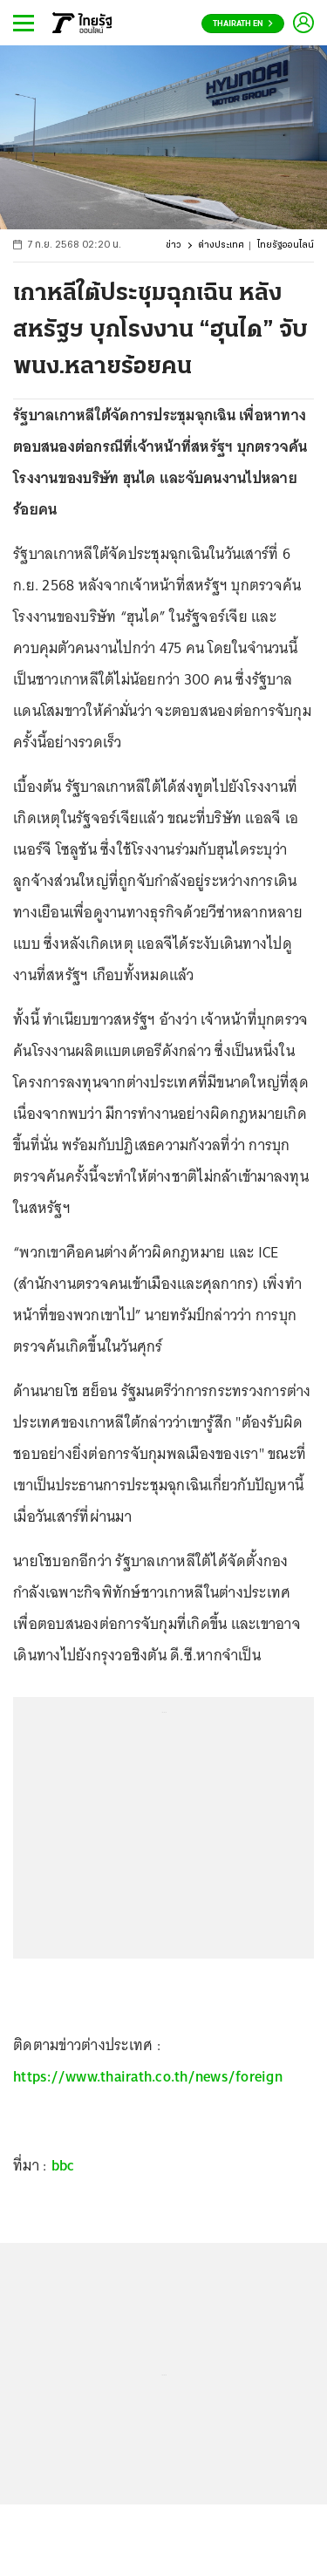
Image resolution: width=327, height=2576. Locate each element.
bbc (63, 2165)
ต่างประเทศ (221, 245)
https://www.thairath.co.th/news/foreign (148, 2076)
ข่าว (173, 245)
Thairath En (243, 24)
